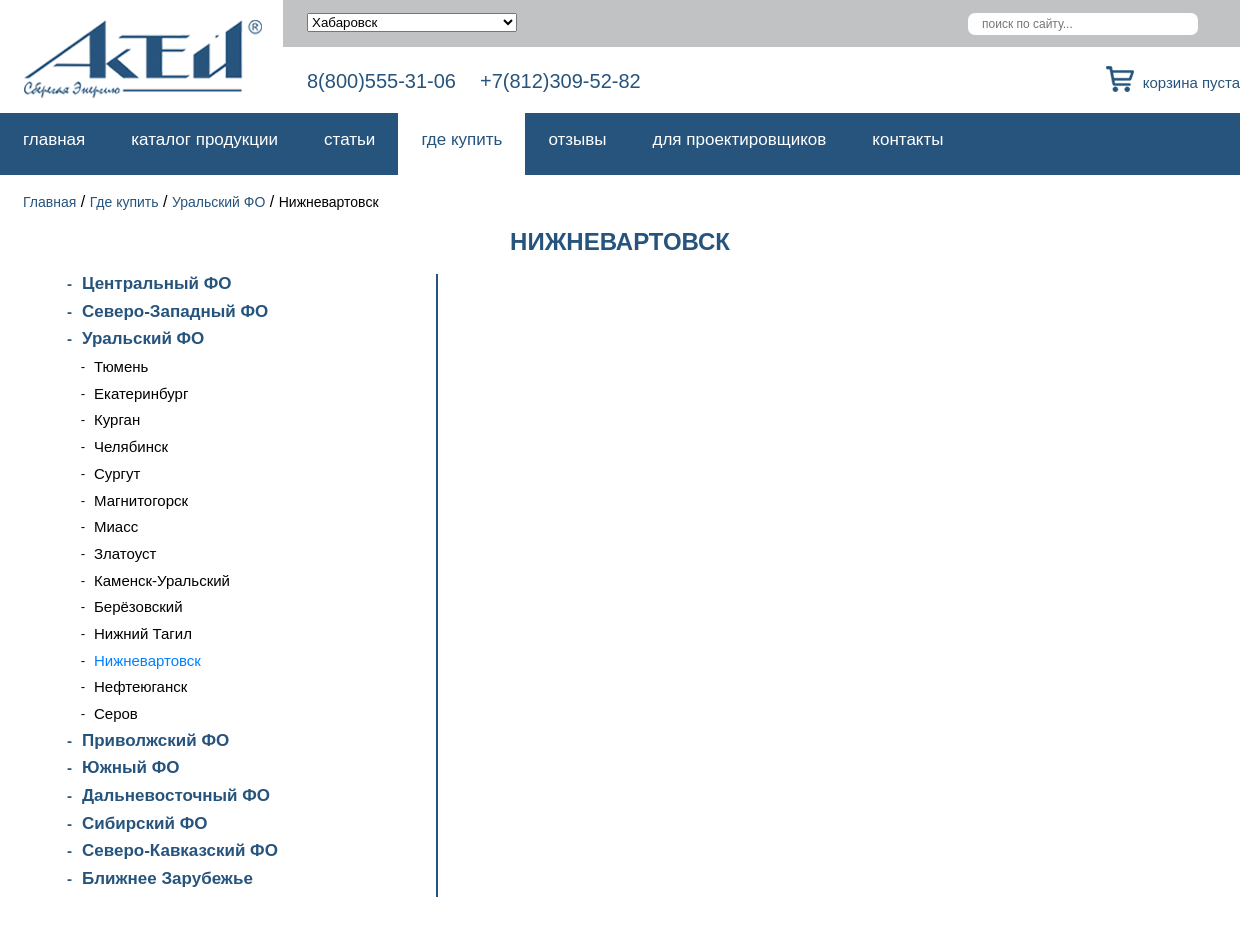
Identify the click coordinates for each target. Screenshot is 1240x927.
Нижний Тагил (143, 633)
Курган (117, 419)
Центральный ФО (156, 283)
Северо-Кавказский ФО (180, 850)
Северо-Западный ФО (175, 311)
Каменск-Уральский (162, 580)
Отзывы (577, 139)
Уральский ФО (219, 202)
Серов (116, 713)
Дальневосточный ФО (176, 795)
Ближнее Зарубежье (167, 878)
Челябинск (131, 446)
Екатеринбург (141, 393)
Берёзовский (138, 606)
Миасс (116, 526)
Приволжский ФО (155, 740)
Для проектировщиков (740, 139)
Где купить (461, 139)
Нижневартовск (147, 660)
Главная (54, 139)
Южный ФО (130, 767)
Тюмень (121, 366)
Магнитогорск (141, 500)
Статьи (349, 139)
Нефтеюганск (140, 686)
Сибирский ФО (144, 823)
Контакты (907, 139)
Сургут (117, 473)
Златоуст (125, 553)
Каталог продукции (204, 139)
